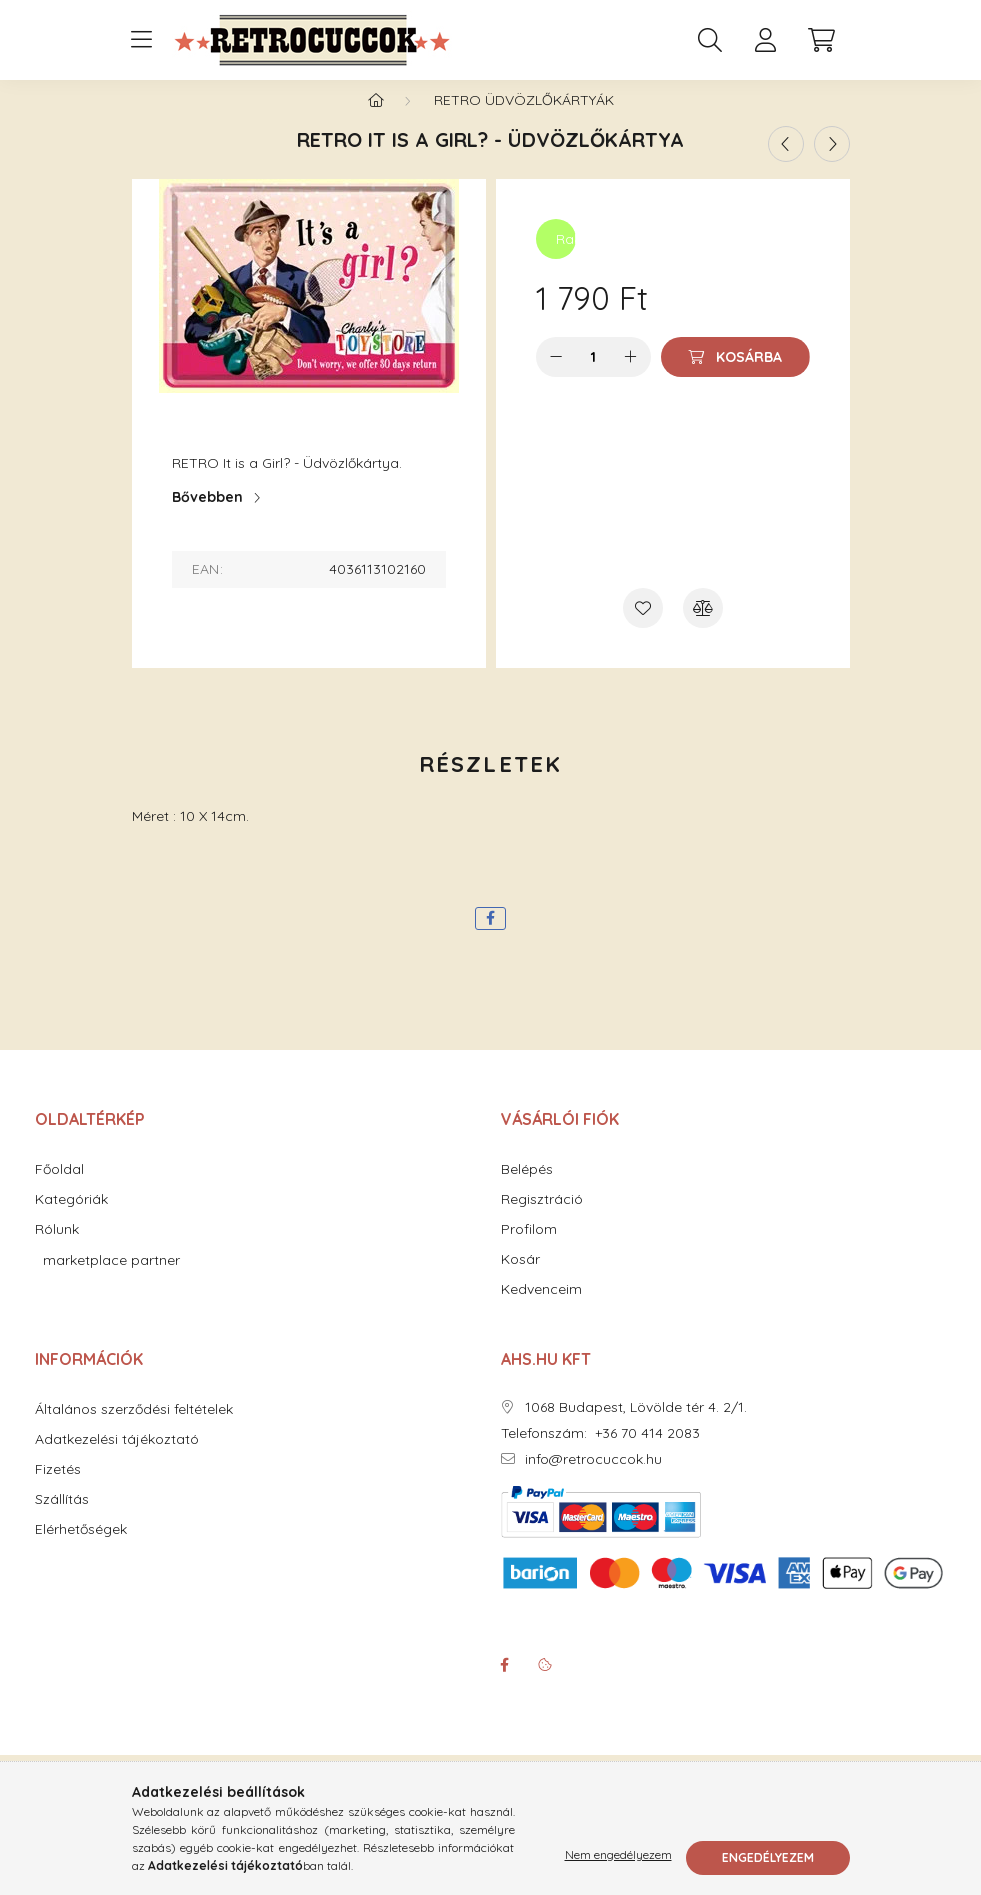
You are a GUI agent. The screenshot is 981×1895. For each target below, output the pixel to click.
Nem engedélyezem (618, 1857)
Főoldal (59, 1189)
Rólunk (57, 1249)
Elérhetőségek (81, 1549)
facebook (505, 1685)
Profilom (529, 1249)
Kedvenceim (541, 1309)
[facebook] (490, 938)
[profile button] (766, 40)
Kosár (520, 1279)
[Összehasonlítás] (703, 628)
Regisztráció (542, 1219)
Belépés (527, 1189)
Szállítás (62, 1519)
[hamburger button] (142, 40)
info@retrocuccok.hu (593, 1479)
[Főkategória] (376, 120)
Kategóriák (71, 1219)
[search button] (710, 40)
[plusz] (631, 377)
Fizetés (58, 1489)
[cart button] (822, 40)
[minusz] (556, 377)
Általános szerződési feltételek (134, 1429)
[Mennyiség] (593, 377)
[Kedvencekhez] (643, 628)
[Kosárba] (735, 377)
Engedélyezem (768, 1857)
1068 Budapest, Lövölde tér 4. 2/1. (636, 1427)
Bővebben (207, 517)
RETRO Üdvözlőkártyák (524, 120)
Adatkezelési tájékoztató (117, 1459)
